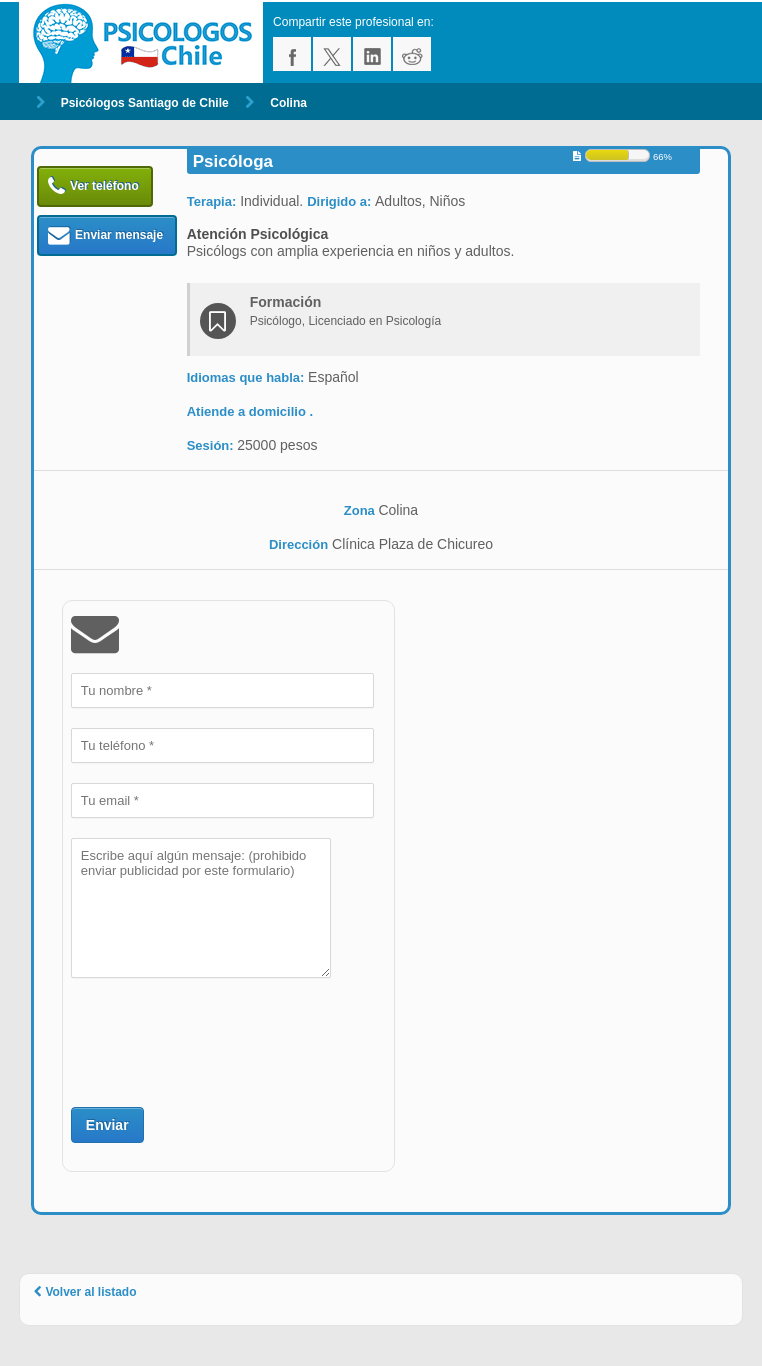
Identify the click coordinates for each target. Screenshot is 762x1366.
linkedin (372, 54)
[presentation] (223, 1040)
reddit (412, 54)
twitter (332, 54)
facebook (292, 54)
